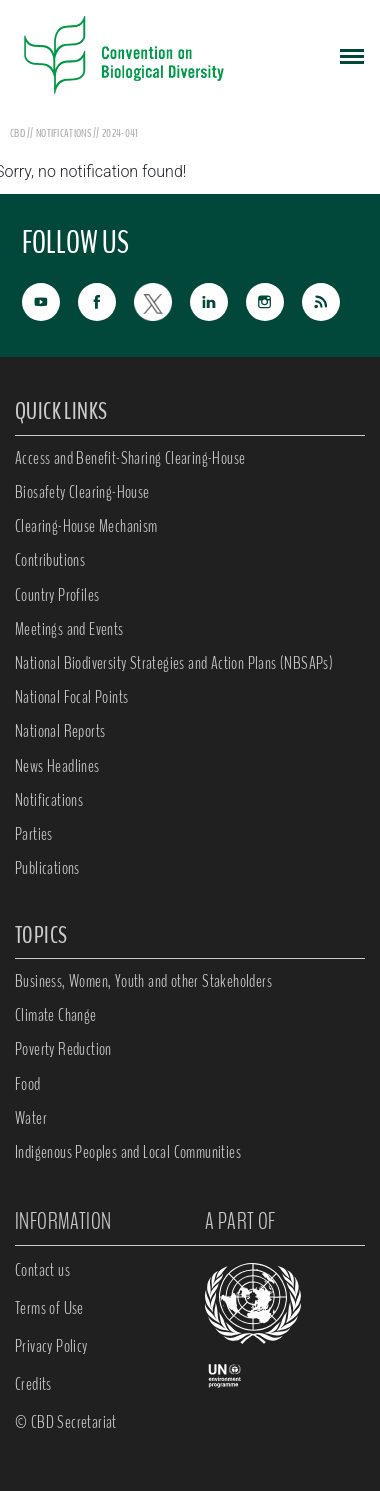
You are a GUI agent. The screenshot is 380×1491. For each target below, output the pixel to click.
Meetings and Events (69, 629)
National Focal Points (71, 697)
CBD (17, 133)
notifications (64, 133)
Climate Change (56, 1015)
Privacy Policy (51, 1346)
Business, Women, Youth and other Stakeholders (143, 981)
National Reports (60, 731)
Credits (33, 1384)
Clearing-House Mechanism (86, 526)
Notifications (49, 800)
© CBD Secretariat (66, 1422)
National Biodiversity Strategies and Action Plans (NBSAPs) (174, 663)
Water (31, 1118)
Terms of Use (49, 1308)
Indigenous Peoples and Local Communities (128, 1152)
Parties (34, 834)
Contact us (42, 1270)
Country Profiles (57, 595)
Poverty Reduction (63, 1049)
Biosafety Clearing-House (82, 492)
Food (28, 1084)
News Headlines (57, 766)
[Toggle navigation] (352, 55)
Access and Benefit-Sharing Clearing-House (130, 458)
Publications (47, 868)
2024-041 (120, 133)
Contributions (50, 560)
